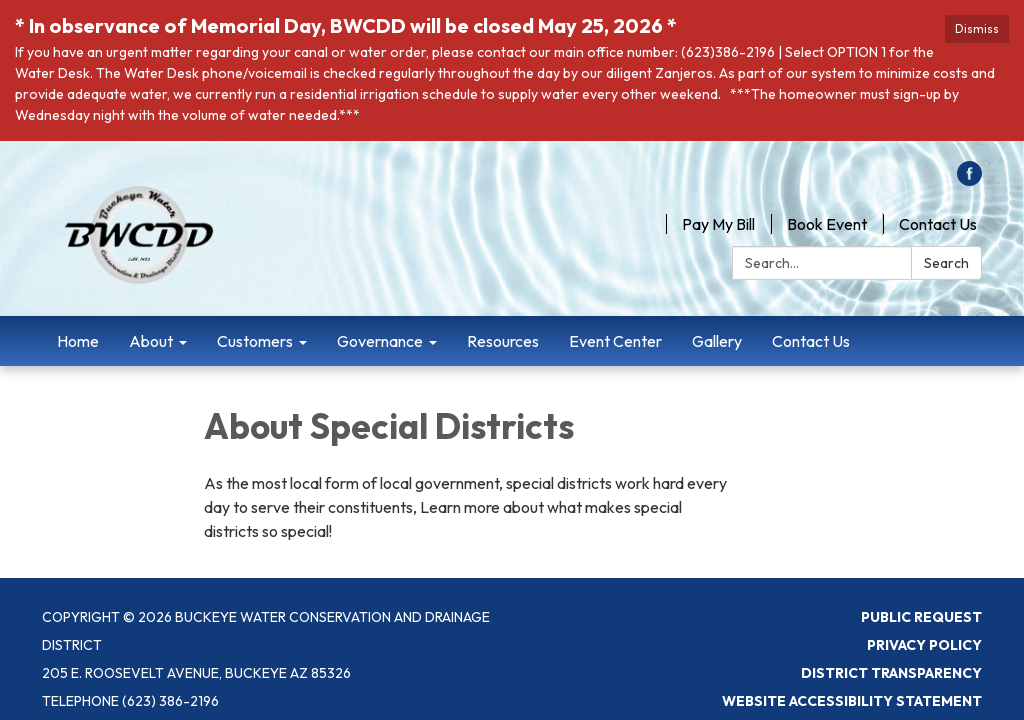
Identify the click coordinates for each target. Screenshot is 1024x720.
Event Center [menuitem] (615, 341)
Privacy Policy (924, 645)
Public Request (921, 617)
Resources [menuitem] (503, 341)
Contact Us (938, 224)
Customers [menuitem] (255, 341)
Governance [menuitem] (380, 341)
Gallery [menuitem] (717, 341)
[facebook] (969, 180)
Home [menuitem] (78, 341)
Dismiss (977, 28)
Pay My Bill (718, 224)
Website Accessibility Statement (852, 701)
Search (946, 263)
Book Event (827, 224)
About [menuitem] (151, 341)
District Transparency (891, 673)
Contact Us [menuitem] (811, 341)
